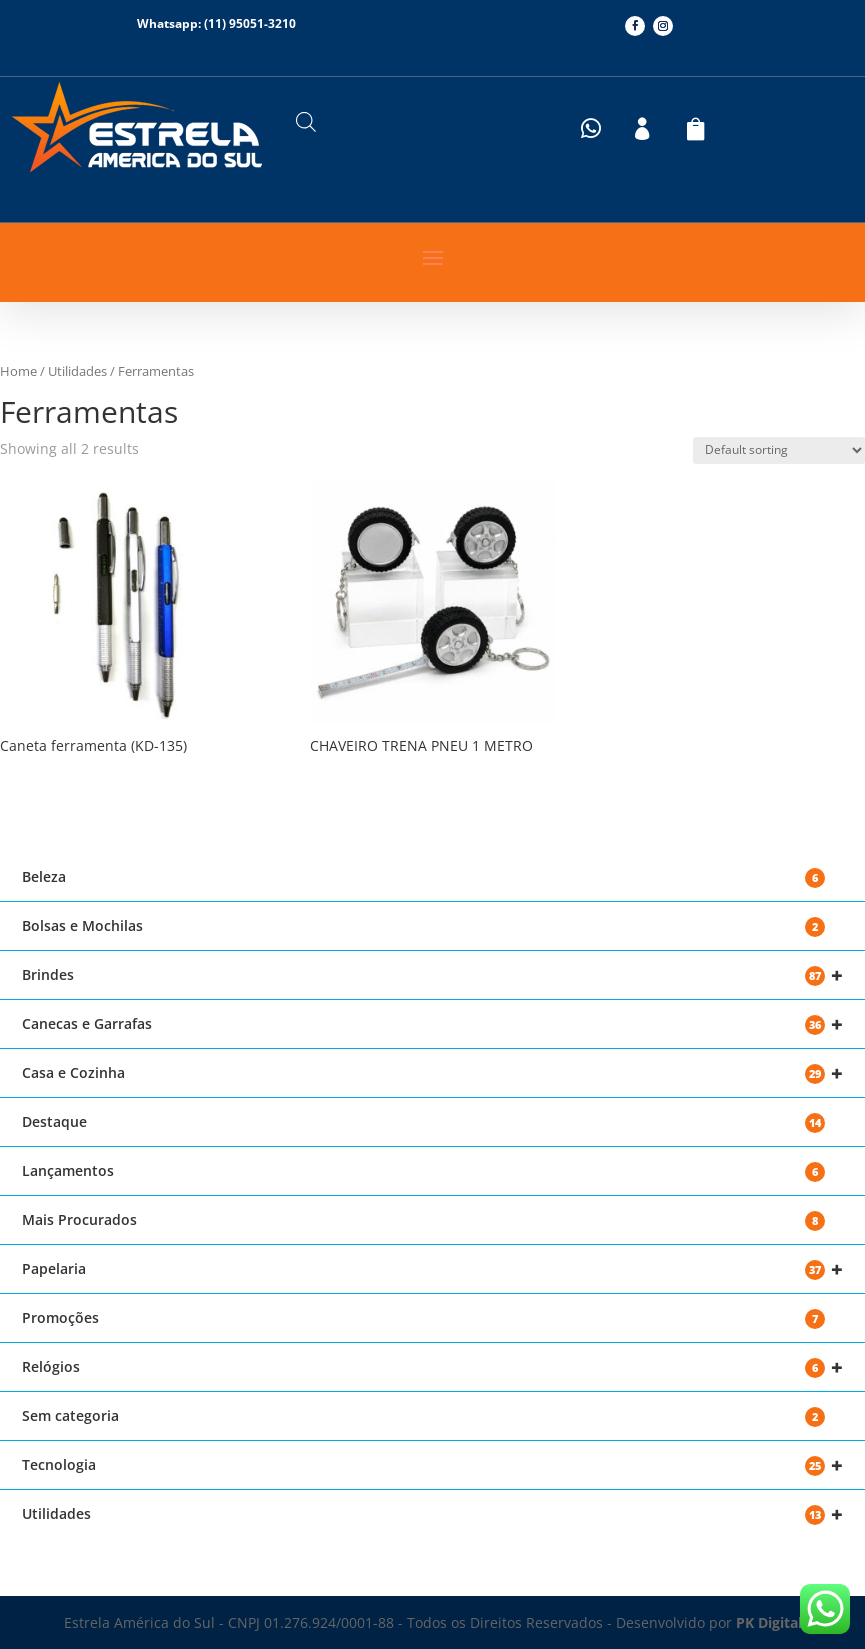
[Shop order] (779, 450)
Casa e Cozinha (432, 1073)
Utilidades (77, 371)
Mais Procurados (423, 1220)
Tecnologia (432, 1465)
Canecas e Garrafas (432, 1024)
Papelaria (432, 1269)
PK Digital (769, 1622)
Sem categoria (423, 1416)
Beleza (423, 877)
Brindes (432, 975)
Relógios (432, 1367)
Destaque (423, 1122)
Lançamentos (423, 1171)
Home (18, 371)
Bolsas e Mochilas (423, 926)
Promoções (423, 1318)
